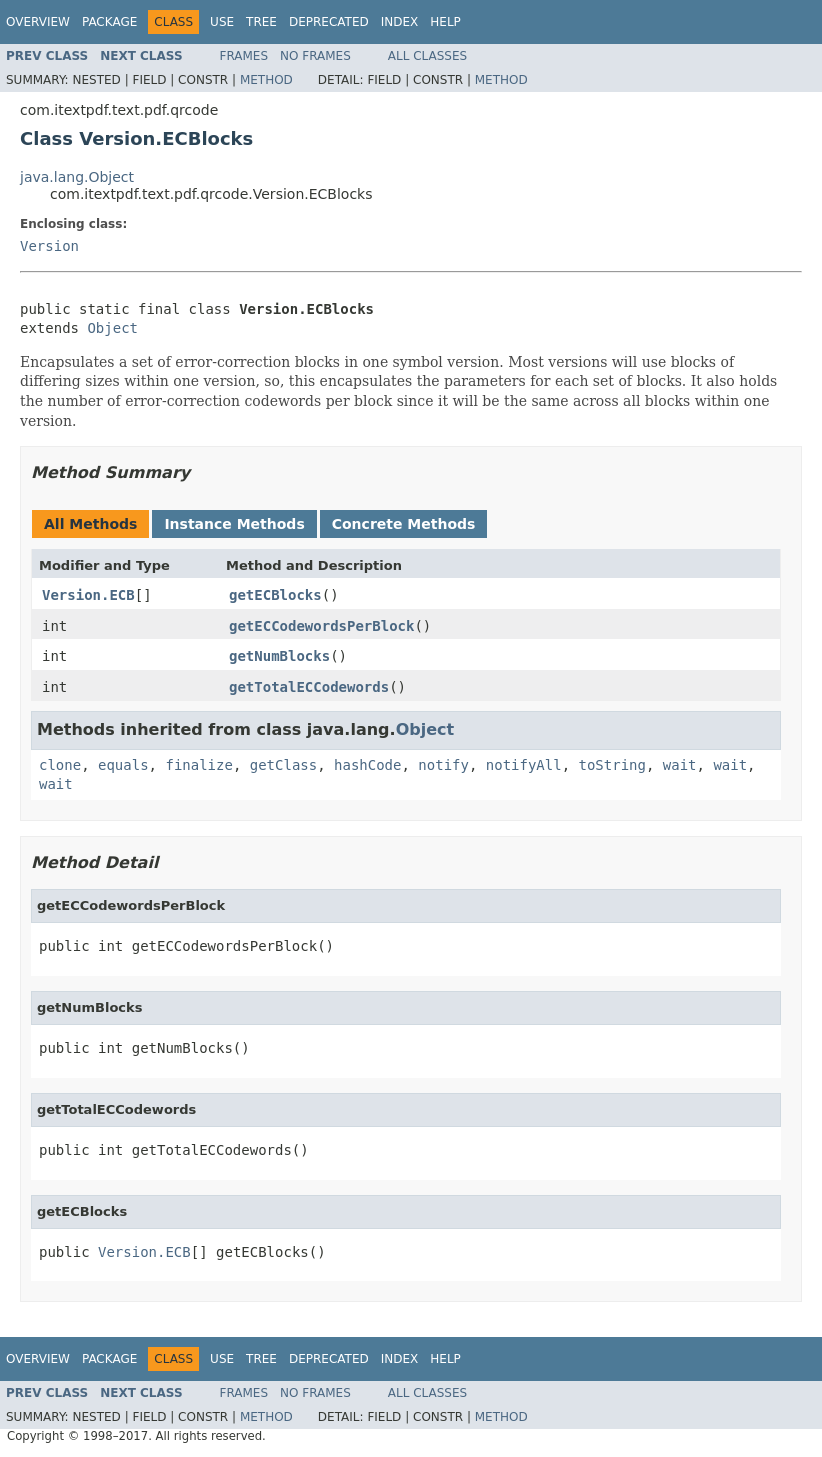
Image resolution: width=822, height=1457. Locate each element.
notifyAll (524, 765)
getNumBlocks (279, 656)
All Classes (427, 56)
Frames (244, 56)
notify (443, 765)
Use (222, 22)
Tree (261, 22)
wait (680, 765)
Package (109, 22)
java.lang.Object (77, 177)
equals (123, 765)
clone (60, 765)
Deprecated (329, 22)
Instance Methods (234, 524)
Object (112, 328)
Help (445, 22)
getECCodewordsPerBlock (321, 626)
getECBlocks (275, 595)
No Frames (315, 56)
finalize (198, 765)
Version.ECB (88, 595)
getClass (283, 765)
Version (49, 246)
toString (612, 765)
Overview (38, 22)
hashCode (367, 765)
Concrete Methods (404, 524)
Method (266, 80)
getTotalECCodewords (309, 687)
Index (400, 22)
